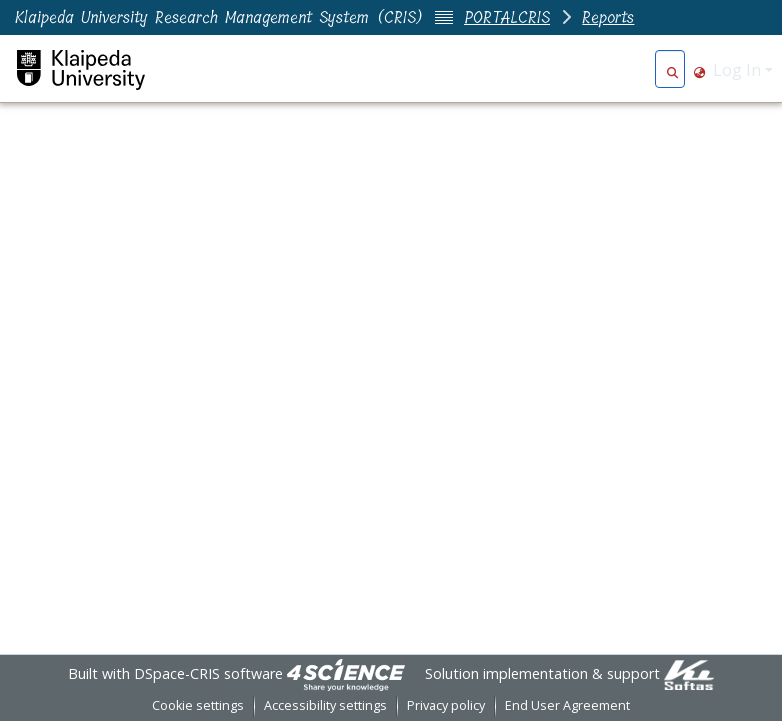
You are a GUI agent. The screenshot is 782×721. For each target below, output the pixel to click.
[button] (672, 70)
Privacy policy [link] (446, 705)
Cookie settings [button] (198, 705)
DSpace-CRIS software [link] (208, 673)
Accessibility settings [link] (325, 705)
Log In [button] (739, 70)
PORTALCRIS (507, 17)
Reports (608, 17)
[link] (346, 673)
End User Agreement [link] (567, 705)
